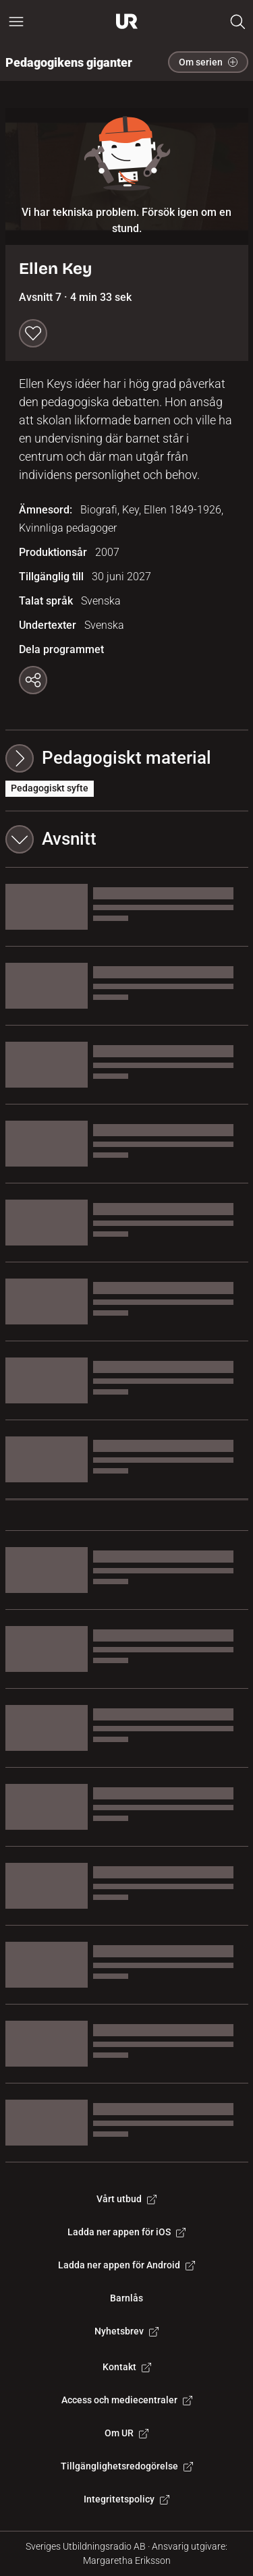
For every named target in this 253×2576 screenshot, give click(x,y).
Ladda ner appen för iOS (126, 2232)
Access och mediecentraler (126, 2400)
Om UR (126, 2433)
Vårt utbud (126, 2198)
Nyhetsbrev (126, 2331)
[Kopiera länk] (33, 680)
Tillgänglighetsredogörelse (127, 2466)
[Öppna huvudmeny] (16, 21)
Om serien (208, 62)
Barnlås (126, 2298)
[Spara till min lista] (33, 333)
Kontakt (127, 2366)
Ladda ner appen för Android (126, 2265)
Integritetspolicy (126, 2499)
